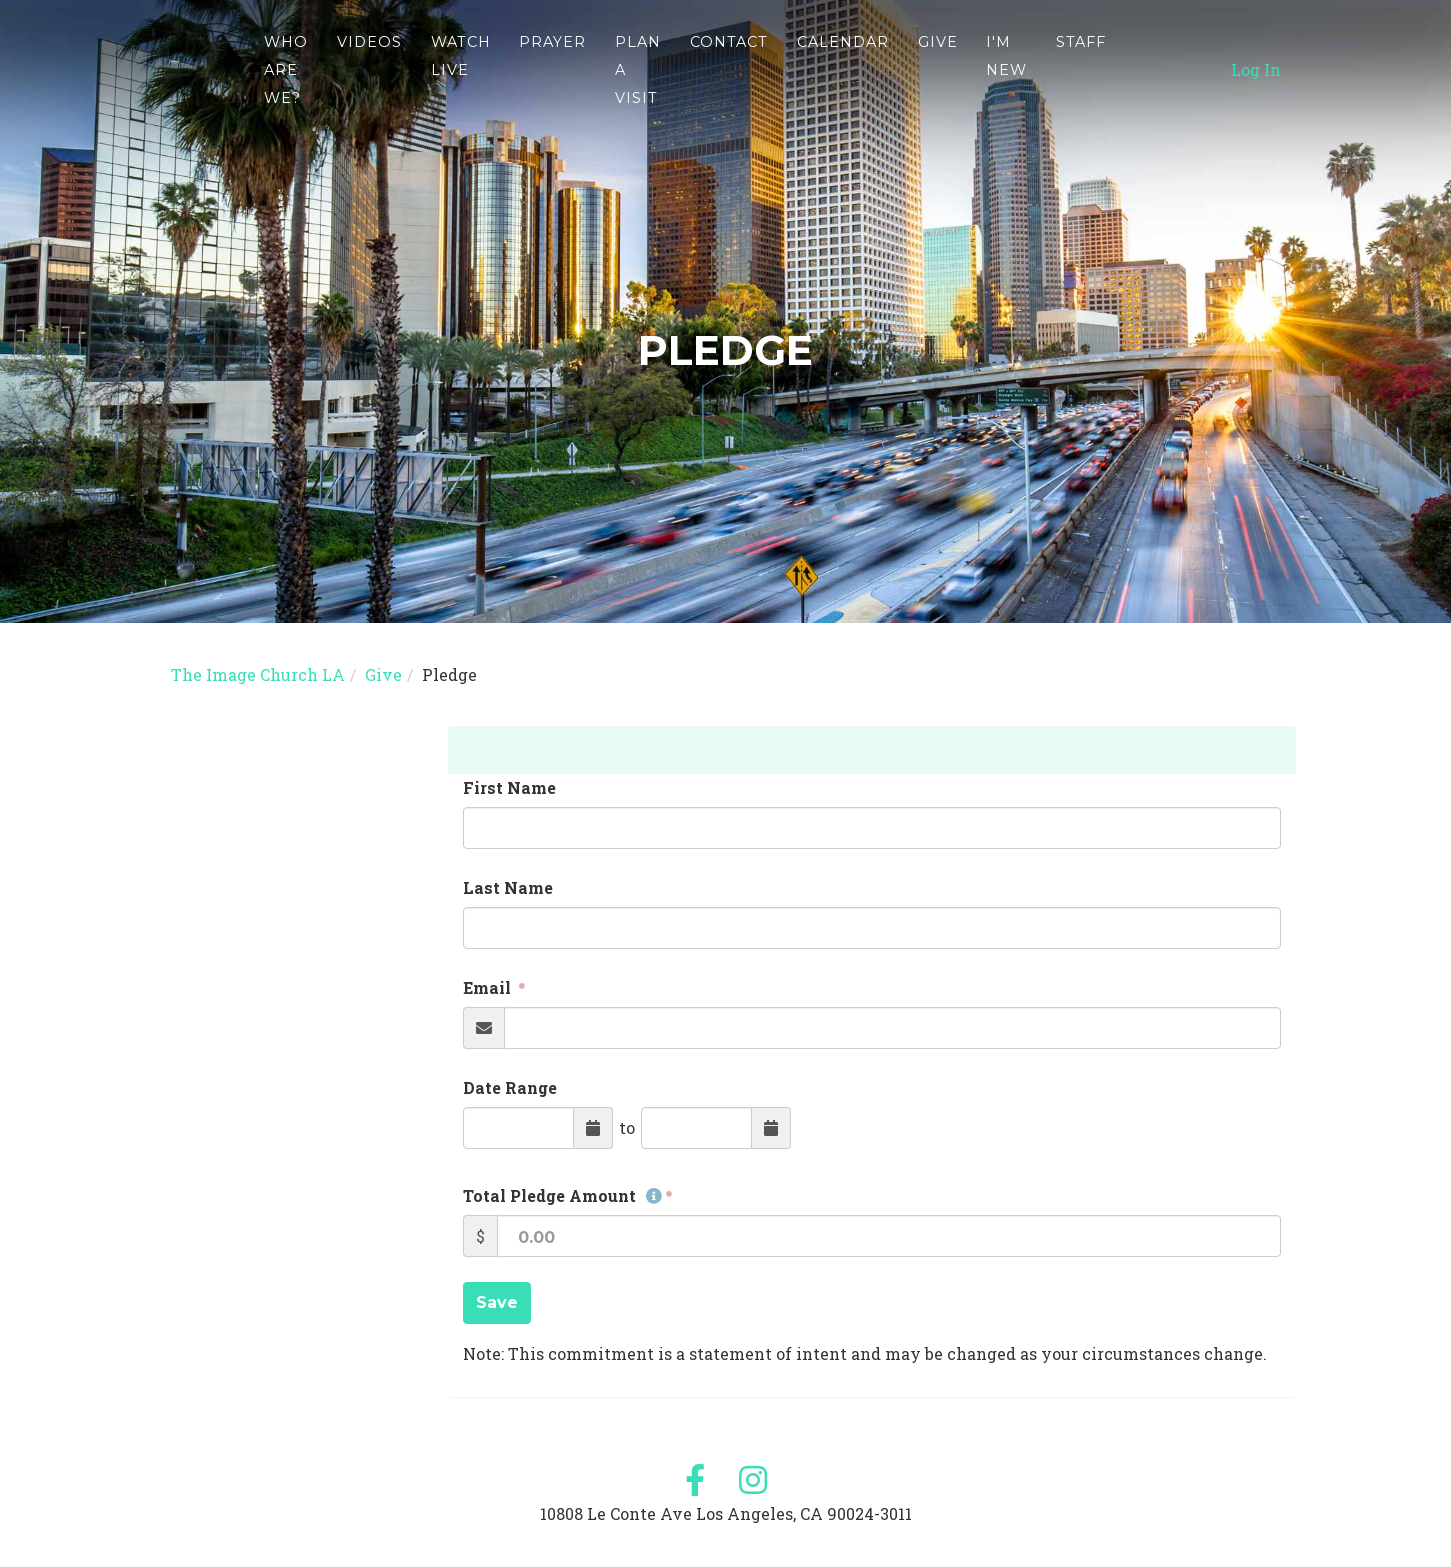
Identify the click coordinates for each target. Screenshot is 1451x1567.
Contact (729, 55)
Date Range (510, 1087)
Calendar (843, 55)
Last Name (508, 887)
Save (497, 1302)
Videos (369, 55)
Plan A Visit (638, 83)
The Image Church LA (258, 674)
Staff (1081, 55)
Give (938, 55)
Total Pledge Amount (562, 1195)
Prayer (552, 55)
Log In (1256, 82)
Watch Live (461, 69)
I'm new (1006, 69)
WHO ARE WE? (286, 83)
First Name (509, 787)
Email (489, 987)
